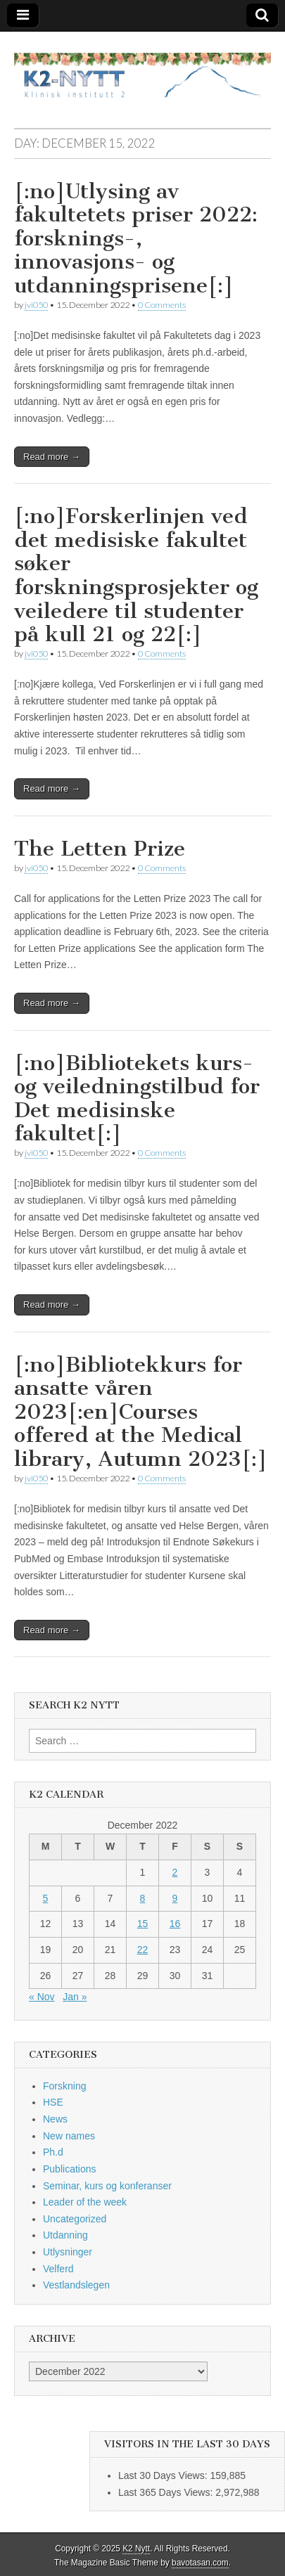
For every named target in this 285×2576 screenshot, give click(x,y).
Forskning (64, 2086)
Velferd (58, 2268)
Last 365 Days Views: (166, 2492)
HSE (53, 2102)
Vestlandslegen (76, 2285)
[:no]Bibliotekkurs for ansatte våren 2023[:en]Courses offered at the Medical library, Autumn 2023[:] (140, 1411)
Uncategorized (74, 2218)
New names (69, 2136)
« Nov (42, 1996)
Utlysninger (67, 2252)
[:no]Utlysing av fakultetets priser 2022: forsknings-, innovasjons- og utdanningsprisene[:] (136, 238)
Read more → (51, 456)
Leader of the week (85, 2202)
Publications (69, 2169)
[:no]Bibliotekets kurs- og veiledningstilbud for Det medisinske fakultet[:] (137, 1098)
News (55, 2119)
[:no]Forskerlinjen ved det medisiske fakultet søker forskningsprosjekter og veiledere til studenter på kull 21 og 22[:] (136, 575)
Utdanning (65, 2235)
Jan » (75, 1996)
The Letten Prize (99, 848)
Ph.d (53, 2152)
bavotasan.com (200, 2563)
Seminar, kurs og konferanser (107, 2185)
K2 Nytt (136, 2549)
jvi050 (36, 305)
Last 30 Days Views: (164, 2475)
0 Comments (162, 305)
